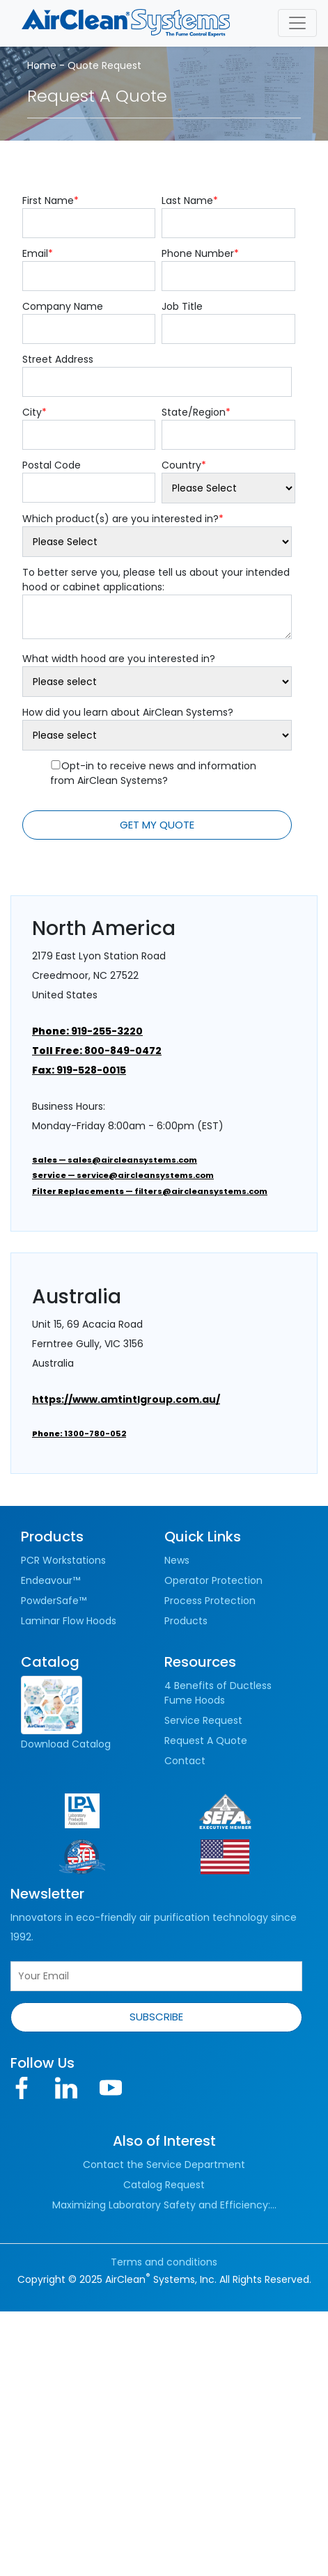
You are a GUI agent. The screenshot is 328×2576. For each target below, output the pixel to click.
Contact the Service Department (164, 2164)
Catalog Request (164, 2185)
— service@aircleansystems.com (123, 1175)
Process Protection (210, 1601)
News (176, 1560)
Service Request (203, 1720)
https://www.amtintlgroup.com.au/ (126, 1399)
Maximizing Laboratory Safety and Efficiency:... (164, 2205)
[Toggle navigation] (297, 23)
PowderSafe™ (53, 1601)
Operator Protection (213, 1580)
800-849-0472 (97, 1051)
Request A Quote (205, 1741)
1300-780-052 (79, 1433)
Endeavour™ (50, 1580)
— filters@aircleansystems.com (149, 1191)
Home (41, 65)
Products (186, 1621)
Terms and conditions (164, 2262)
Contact (184, 1761)
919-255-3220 (87, 1031)
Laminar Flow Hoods (68, 1621)
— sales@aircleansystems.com (114, 1159)
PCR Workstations (63, 1560)
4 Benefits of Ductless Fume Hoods (218, 1693)
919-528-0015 (79, 1070)
